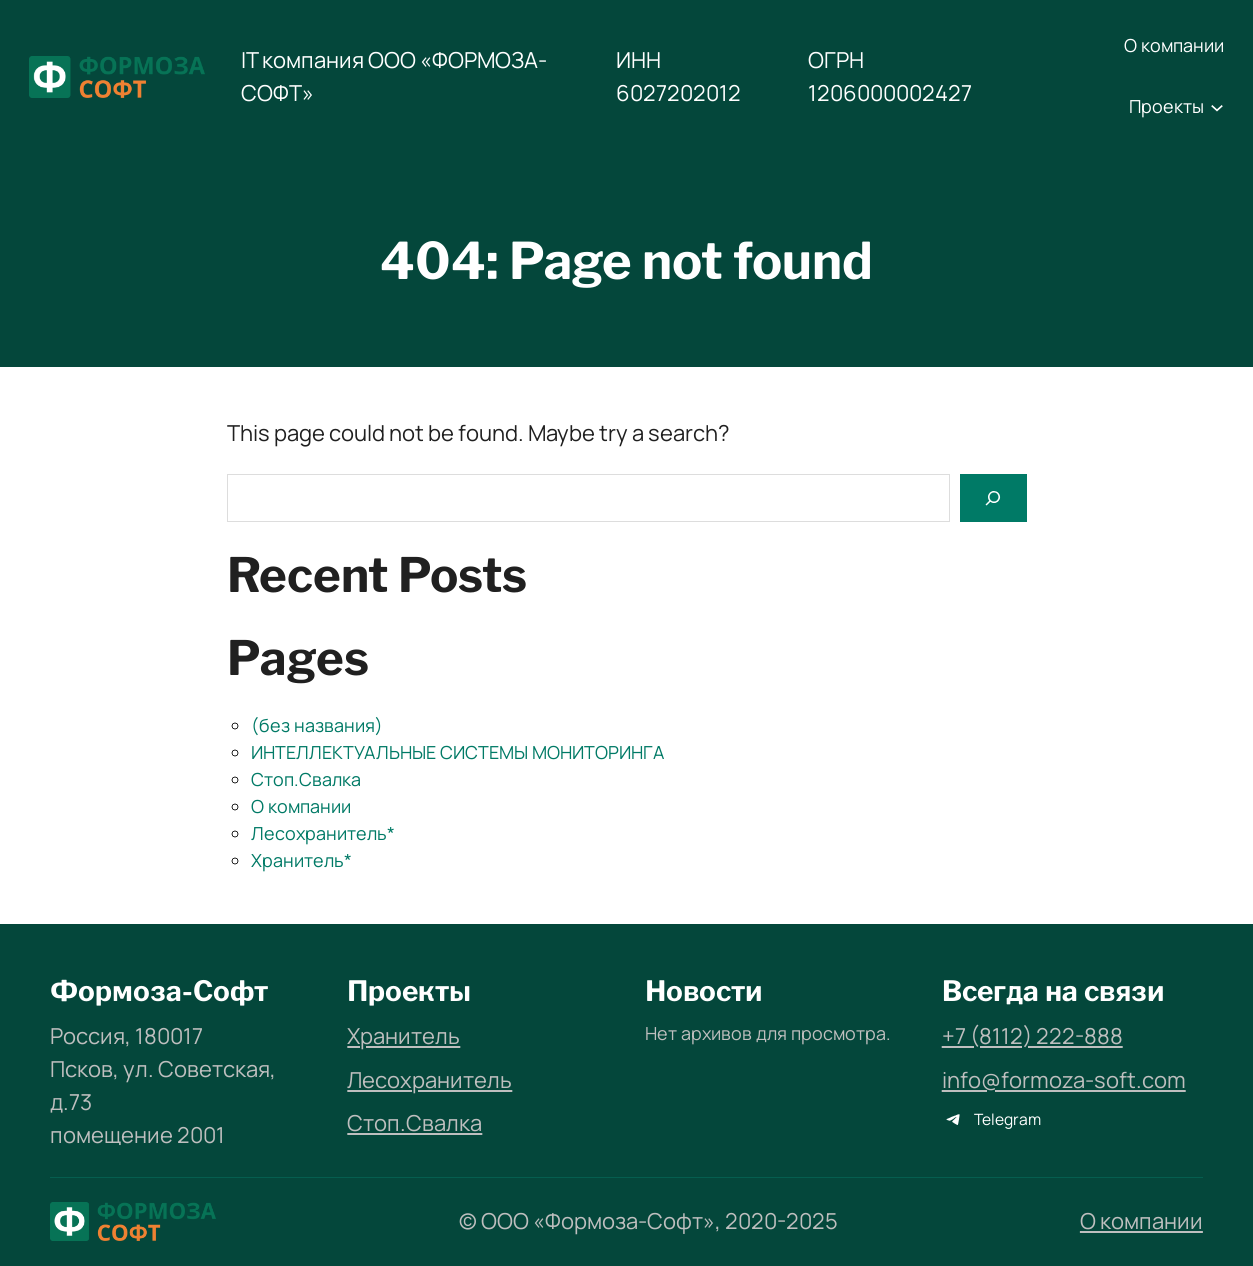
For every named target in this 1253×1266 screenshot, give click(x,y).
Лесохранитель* (323, 833)
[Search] (993, 497)
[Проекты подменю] (1217, 107)
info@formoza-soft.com (1064, 1080)
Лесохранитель (429, 1080)
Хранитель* (301, 860)
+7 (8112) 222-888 (1032, 1036)
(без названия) (317, 725)
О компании (301, 806)
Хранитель (403, 1036)
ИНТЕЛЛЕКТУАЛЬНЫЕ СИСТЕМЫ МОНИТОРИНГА (457, 752)
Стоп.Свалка (306, 779)
